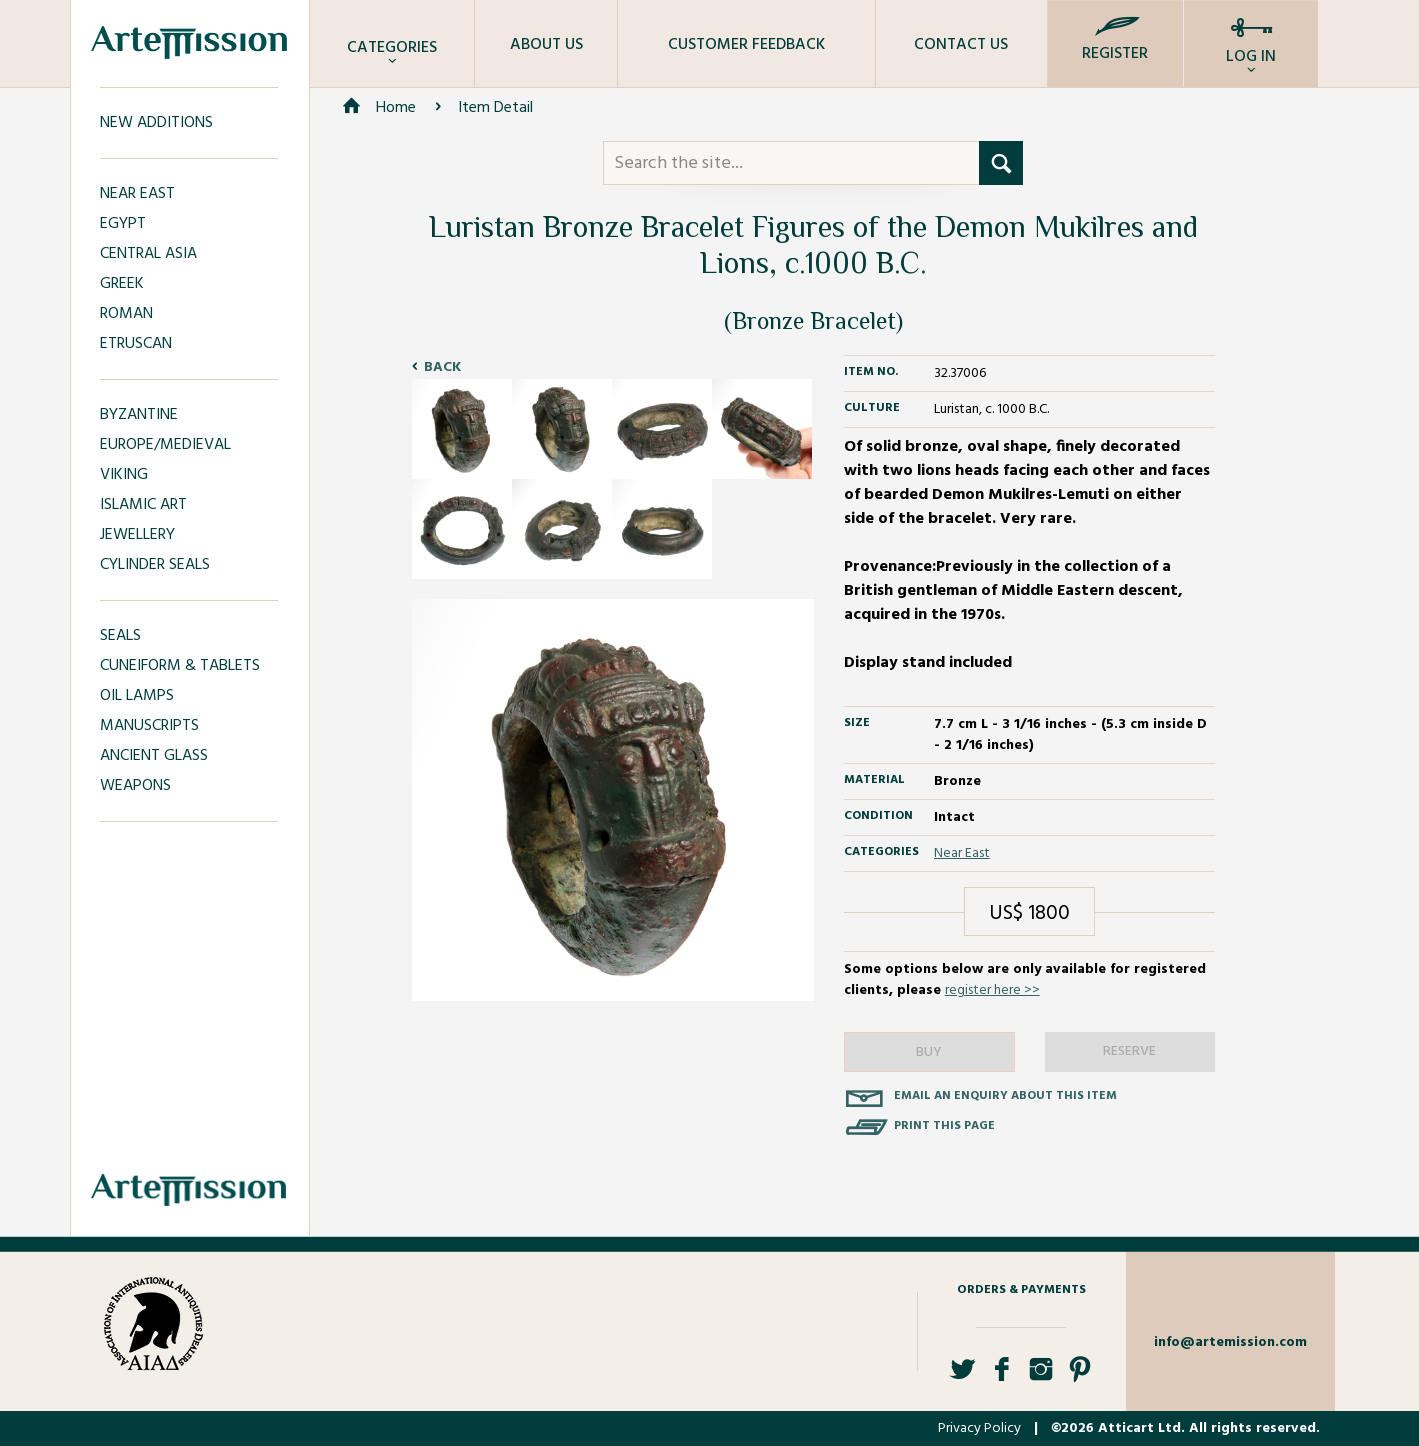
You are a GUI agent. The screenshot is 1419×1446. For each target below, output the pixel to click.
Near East (962, 853)
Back (442, 367)
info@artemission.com (1230, 1342)
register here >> (992, 990)
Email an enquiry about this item (1005, 1096)
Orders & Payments (1021, 1290)
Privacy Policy (979, 1428)
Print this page (944, 1126)
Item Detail (495, 108)
